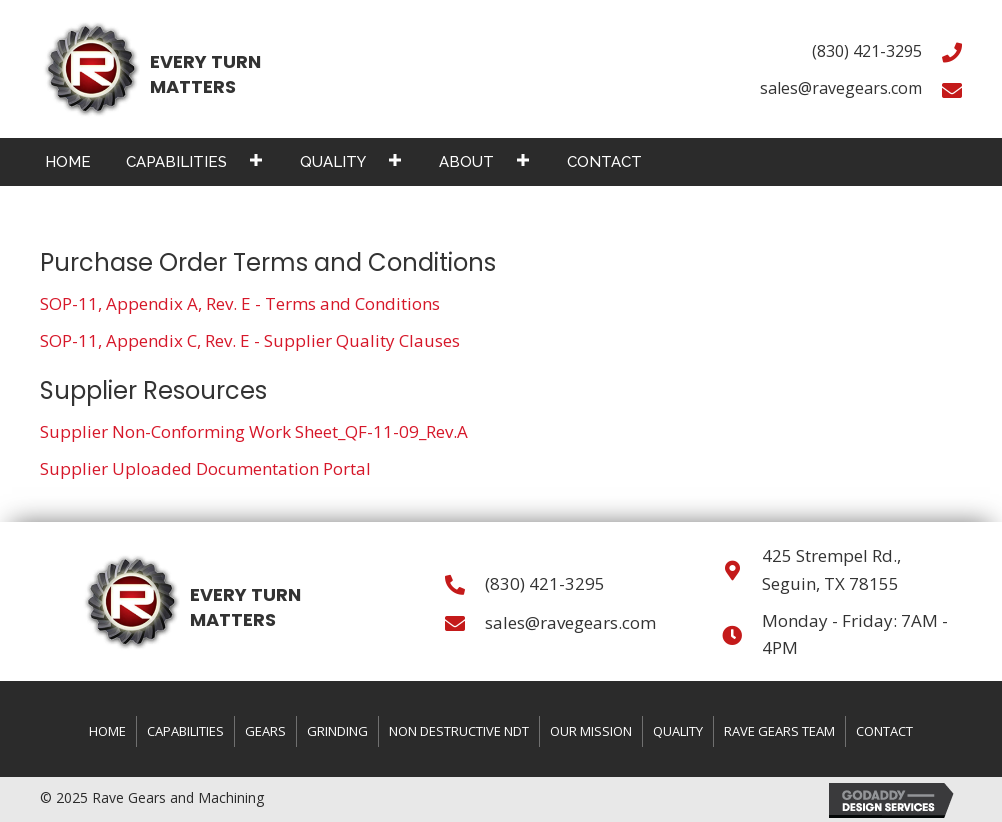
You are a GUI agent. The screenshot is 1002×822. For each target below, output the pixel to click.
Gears (265, 731)
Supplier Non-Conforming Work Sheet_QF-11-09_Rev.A (254, 431)
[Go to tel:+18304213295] (952, 51)
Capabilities (185, 731)
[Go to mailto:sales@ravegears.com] (952, 88)
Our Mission (591, 731)
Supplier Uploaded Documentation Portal (205, 468)
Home (107, 731)
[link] (68, 159)
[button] (255, 159)
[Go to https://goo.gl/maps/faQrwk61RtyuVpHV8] (732, 569)
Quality (678, 731)
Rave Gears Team (779, 731)
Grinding (337, 731)
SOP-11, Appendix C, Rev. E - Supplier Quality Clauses (250, 340)
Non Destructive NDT (459, 731)
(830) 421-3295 (867, 51)
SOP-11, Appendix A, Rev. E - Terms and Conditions (240, 303)
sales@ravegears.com (841, 88)
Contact (884, 731)
